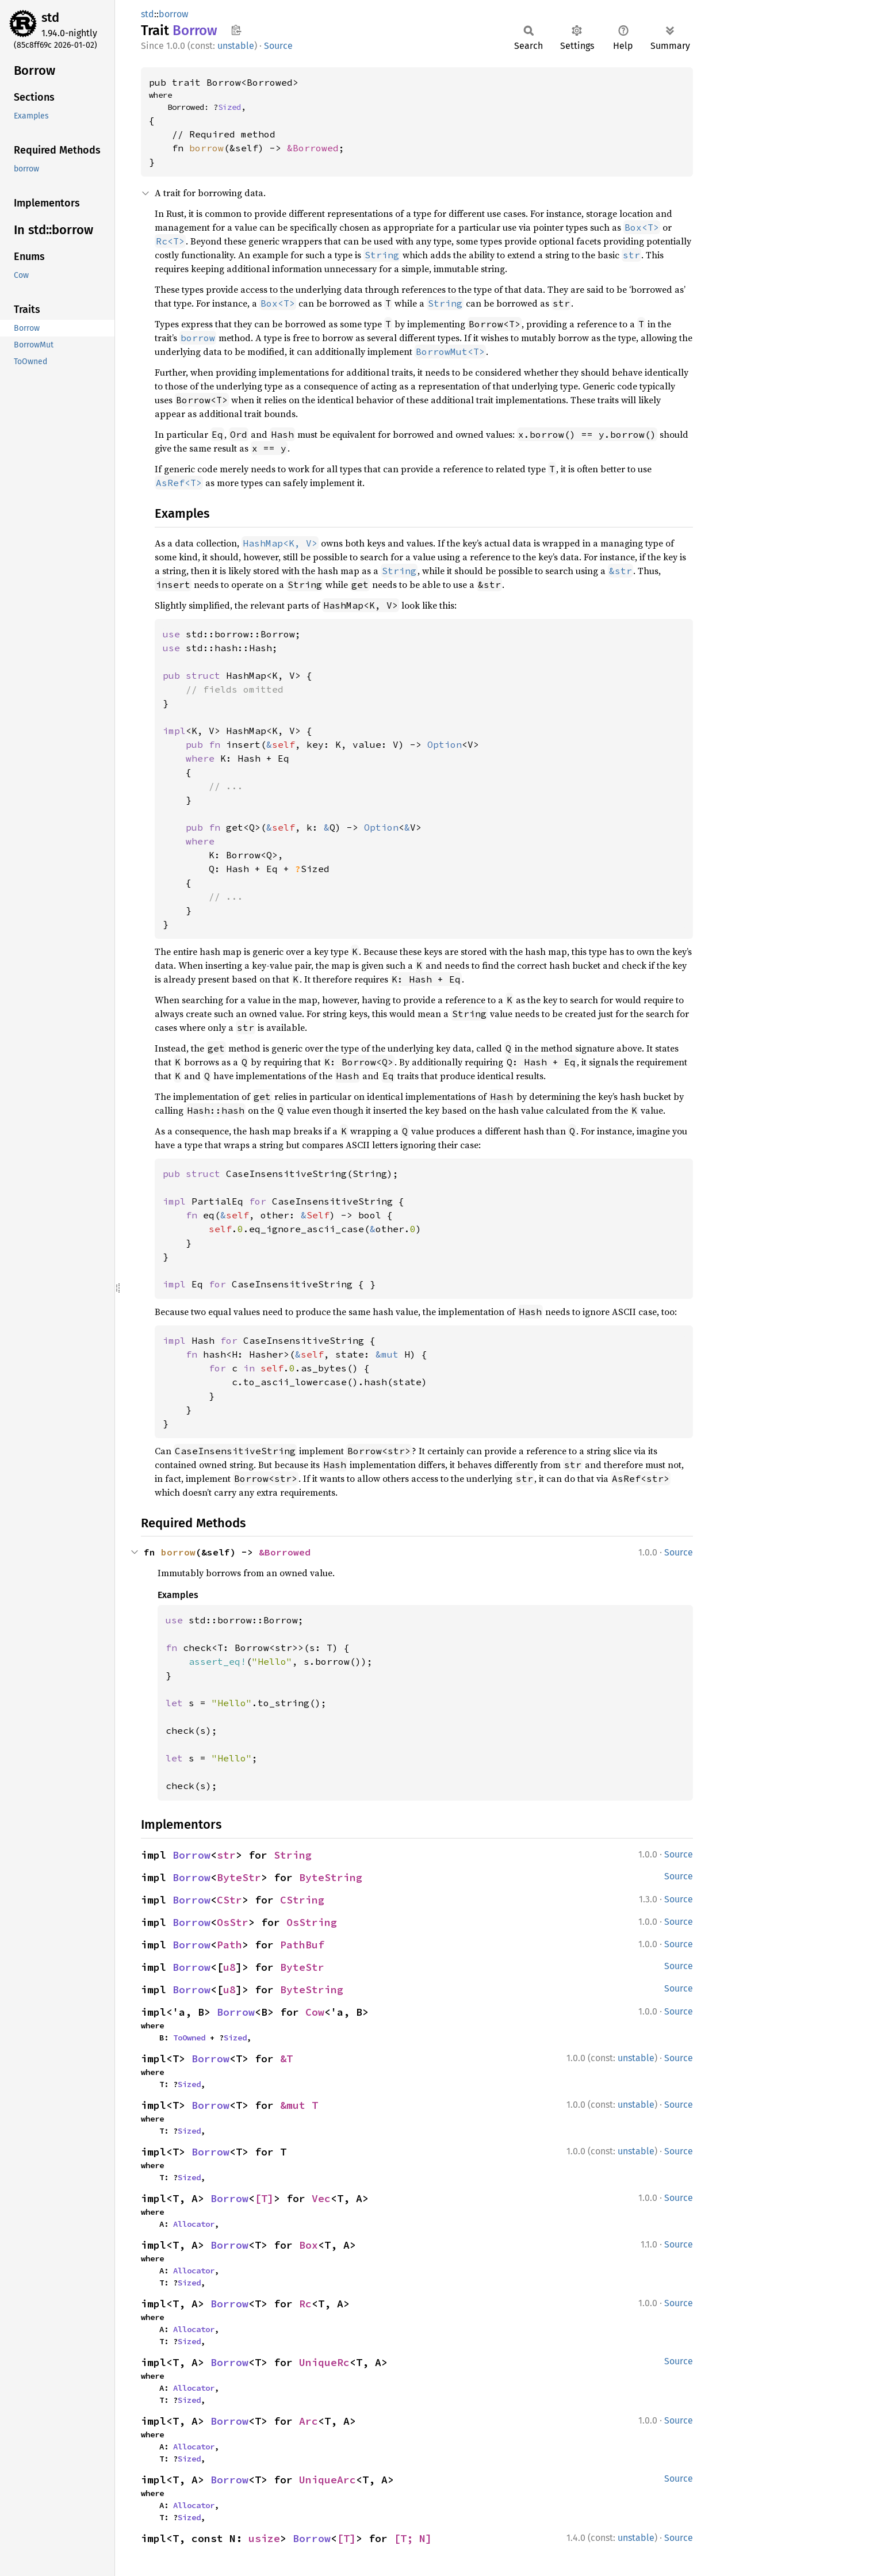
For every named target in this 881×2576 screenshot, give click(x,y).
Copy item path (236, 30)
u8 (229, 1967)
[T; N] (413, 2538)
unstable (235, 45)
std (50, 17)
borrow (173, 14)
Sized (229, 107)
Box (308, 2245)
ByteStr (239, 1877)
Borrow (191, 1855)
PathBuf (302, 1944)
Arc (308, 2421)
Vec (321, 2198)
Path (229, 1944)
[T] (264, 2198)
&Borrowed (313, 148)
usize (264, 2538)
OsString (311, 1922)
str (226, 1855)
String (293, 1855)
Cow (314, 2012)
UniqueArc (327, 2479)
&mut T (299, 2105)
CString (302, 1899)
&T (286, 2058)
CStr (229, 1899)
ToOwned (189, 2037)
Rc (305, 2303)
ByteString (330, 1877)
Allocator (193, 2224)
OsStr (232, 1922)
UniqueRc (324, 2362)
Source (278, 45)
